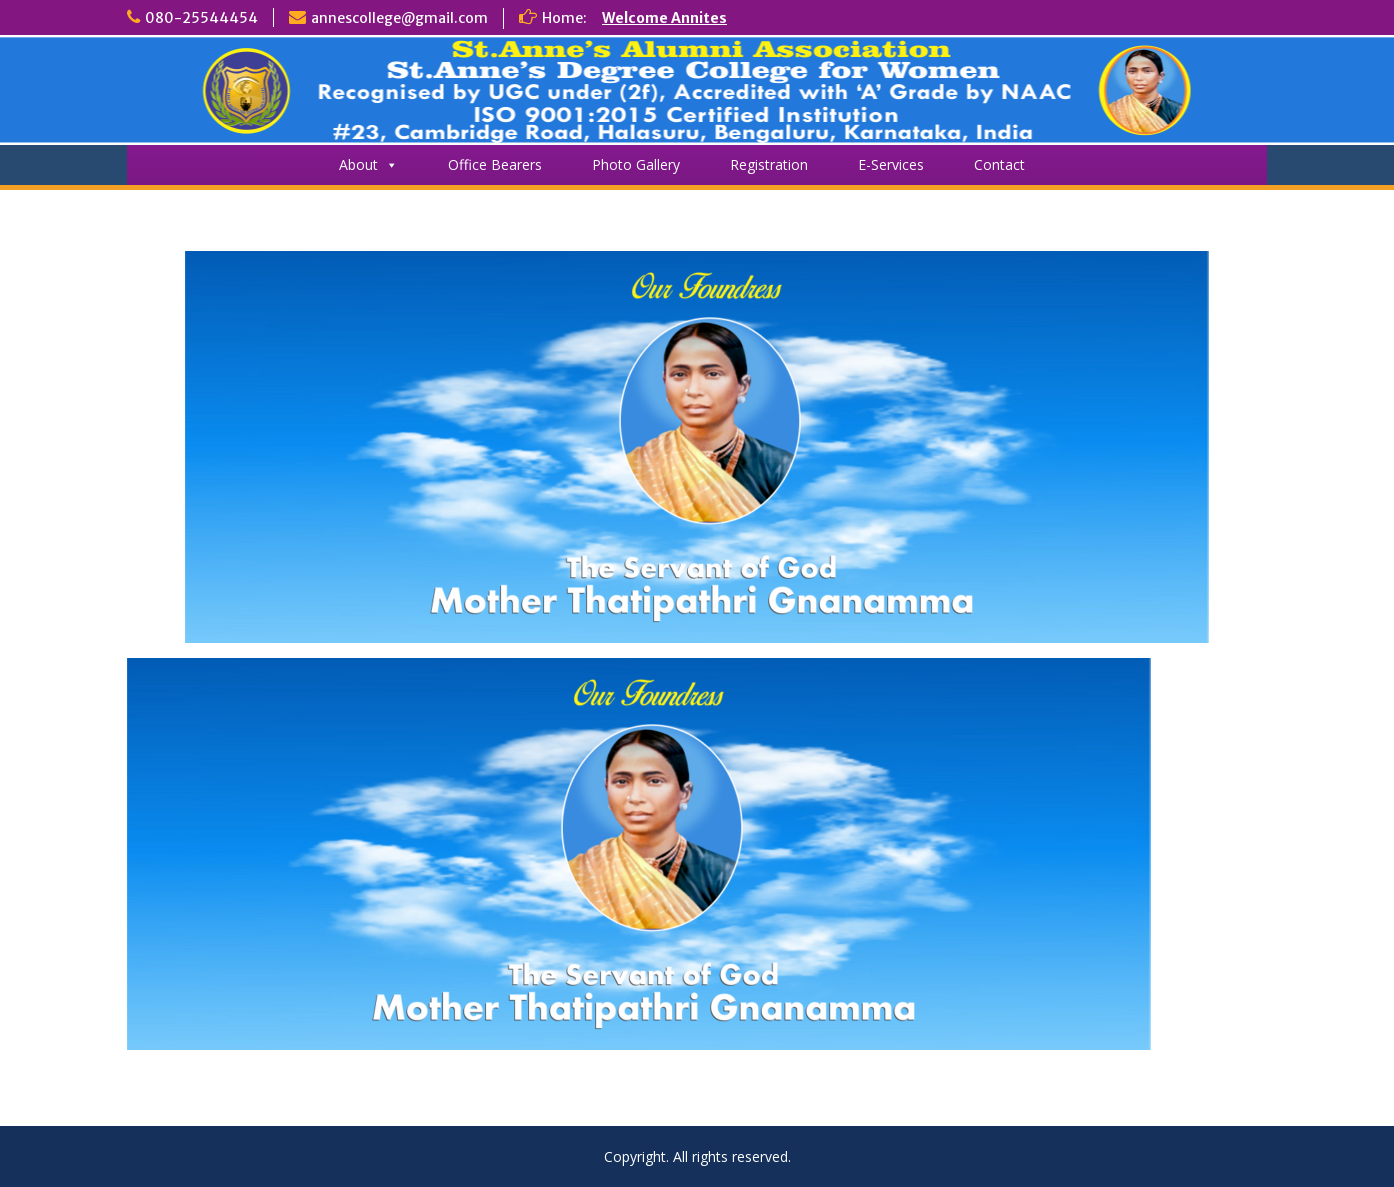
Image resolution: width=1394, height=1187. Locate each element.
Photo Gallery (636, 164)
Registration (769, 164)
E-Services (891, 164)
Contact (999, 164)
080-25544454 (201, 18)
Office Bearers (495, 164)
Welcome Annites (664, 18)
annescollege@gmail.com (399, 18)
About (368, 164)
